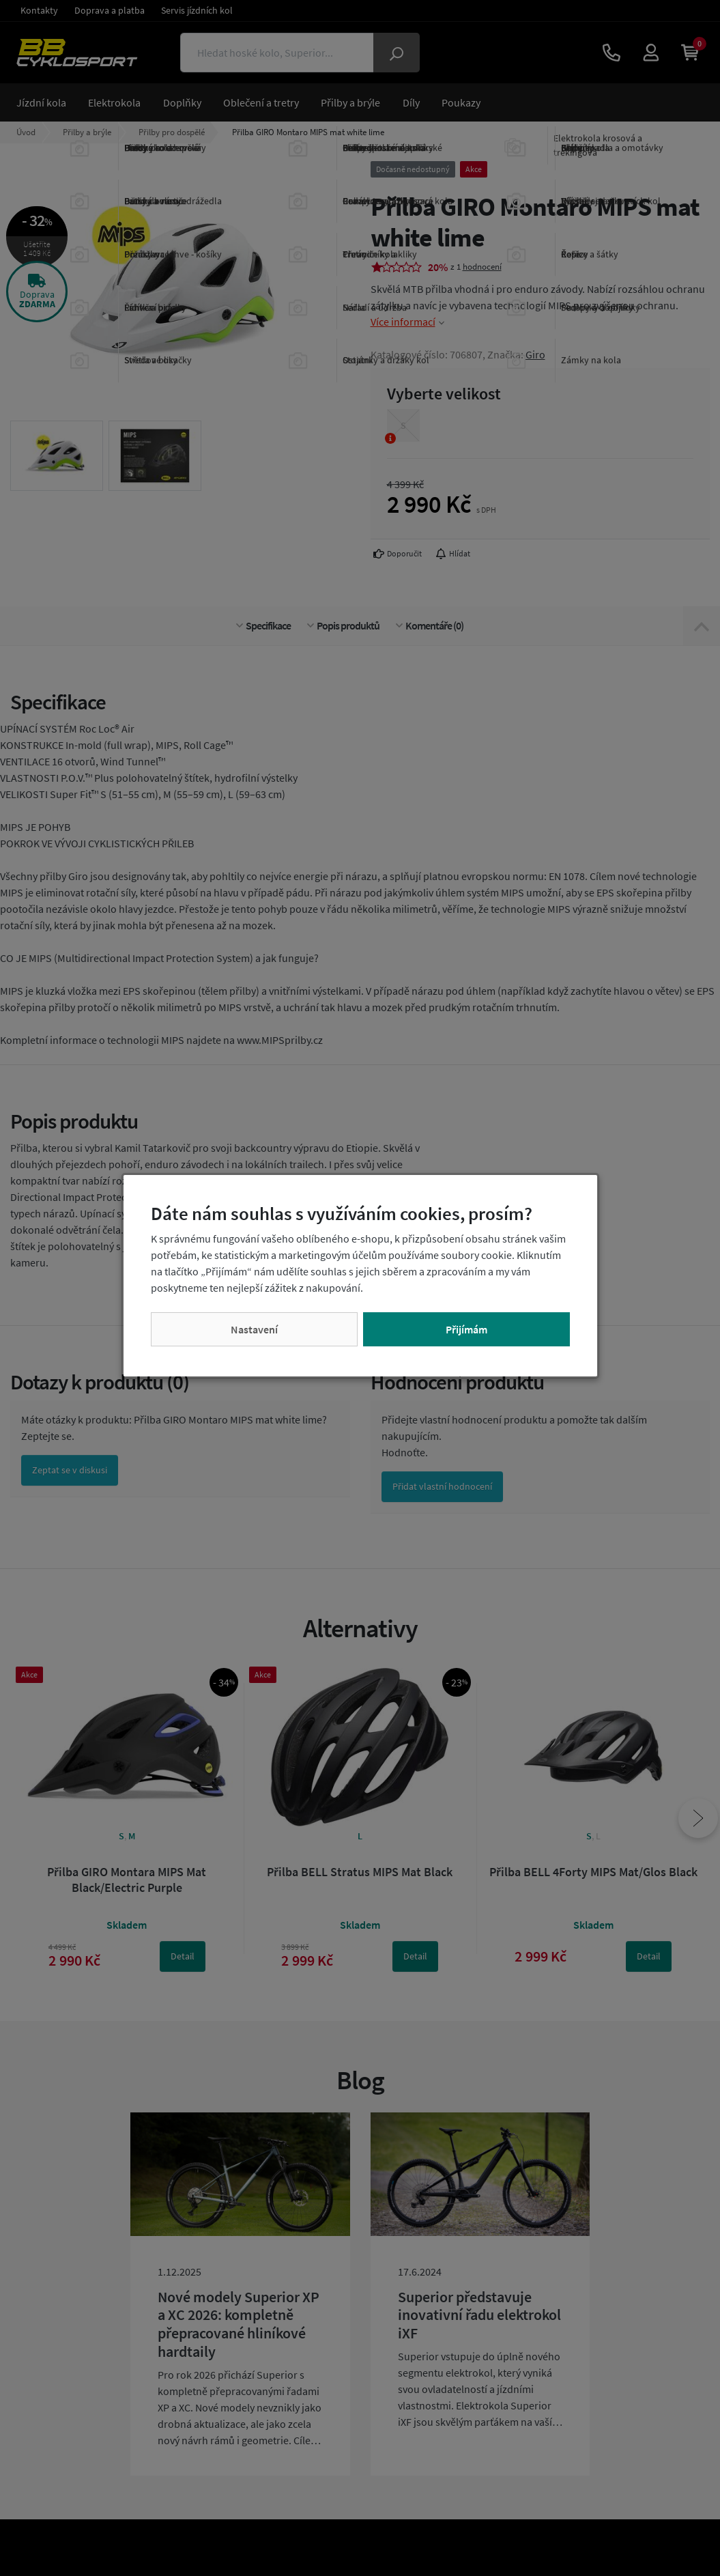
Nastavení (254, 1329)
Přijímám (466, 1329)
